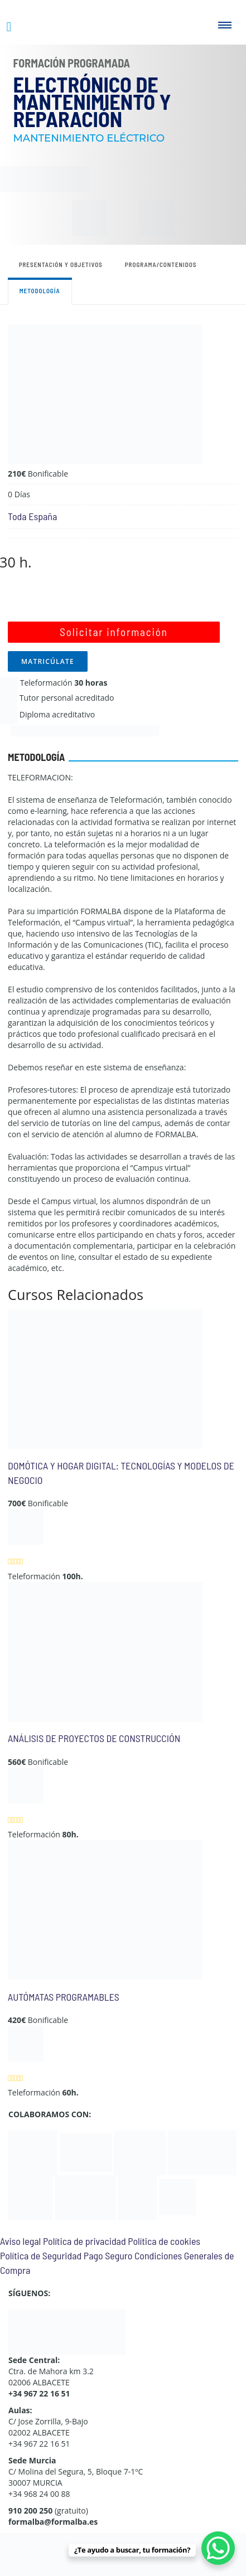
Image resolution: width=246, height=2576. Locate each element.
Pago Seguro (108, 2255)
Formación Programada (72, 63)
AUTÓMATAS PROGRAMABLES (63, 1997)
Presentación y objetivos (61, 264)
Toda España (32, 516)
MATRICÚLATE (47, 661)
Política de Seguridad (40, 2255)
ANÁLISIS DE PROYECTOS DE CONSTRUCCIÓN (94, 1738)
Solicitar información (113, 631)
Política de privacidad (84, 2241)
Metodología (40, 290)
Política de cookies (164, 2241)
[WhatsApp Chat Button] (218, 2548)
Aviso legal (20, 2241)
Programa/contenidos (161, 264)
